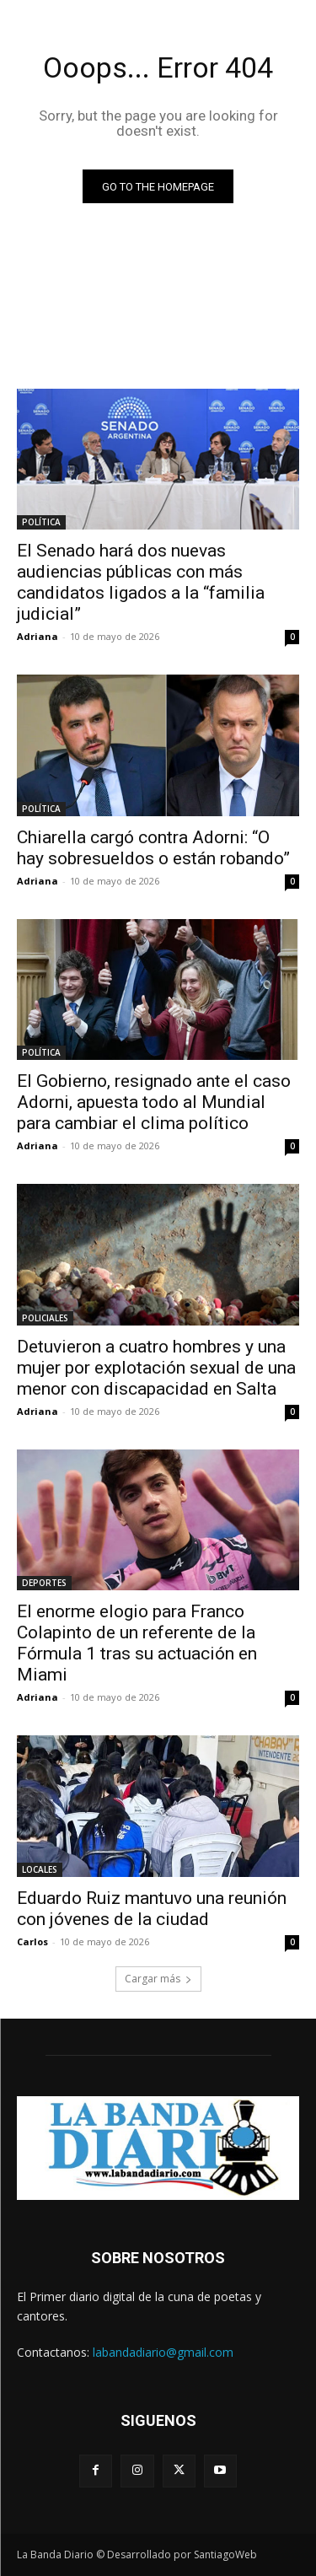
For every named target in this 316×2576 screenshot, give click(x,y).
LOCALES (39, 1869)
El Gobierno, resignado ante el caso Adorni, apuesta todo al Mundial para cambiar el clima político (154, 1102)
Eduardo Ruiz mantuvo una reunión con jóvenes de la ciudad (152, 1908)
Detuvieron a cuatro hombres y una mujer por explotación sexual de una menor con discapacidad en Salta (156, 1367)
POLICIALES (45, 1318)
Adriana (37, 636)
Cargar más (158, 1978)
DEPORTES (44, 1583)
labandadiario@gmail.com (163, 2352)
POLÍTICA (41, 522)
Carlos (32, 1941)
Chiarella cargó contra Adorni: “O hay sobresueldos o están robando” (153, 848)
